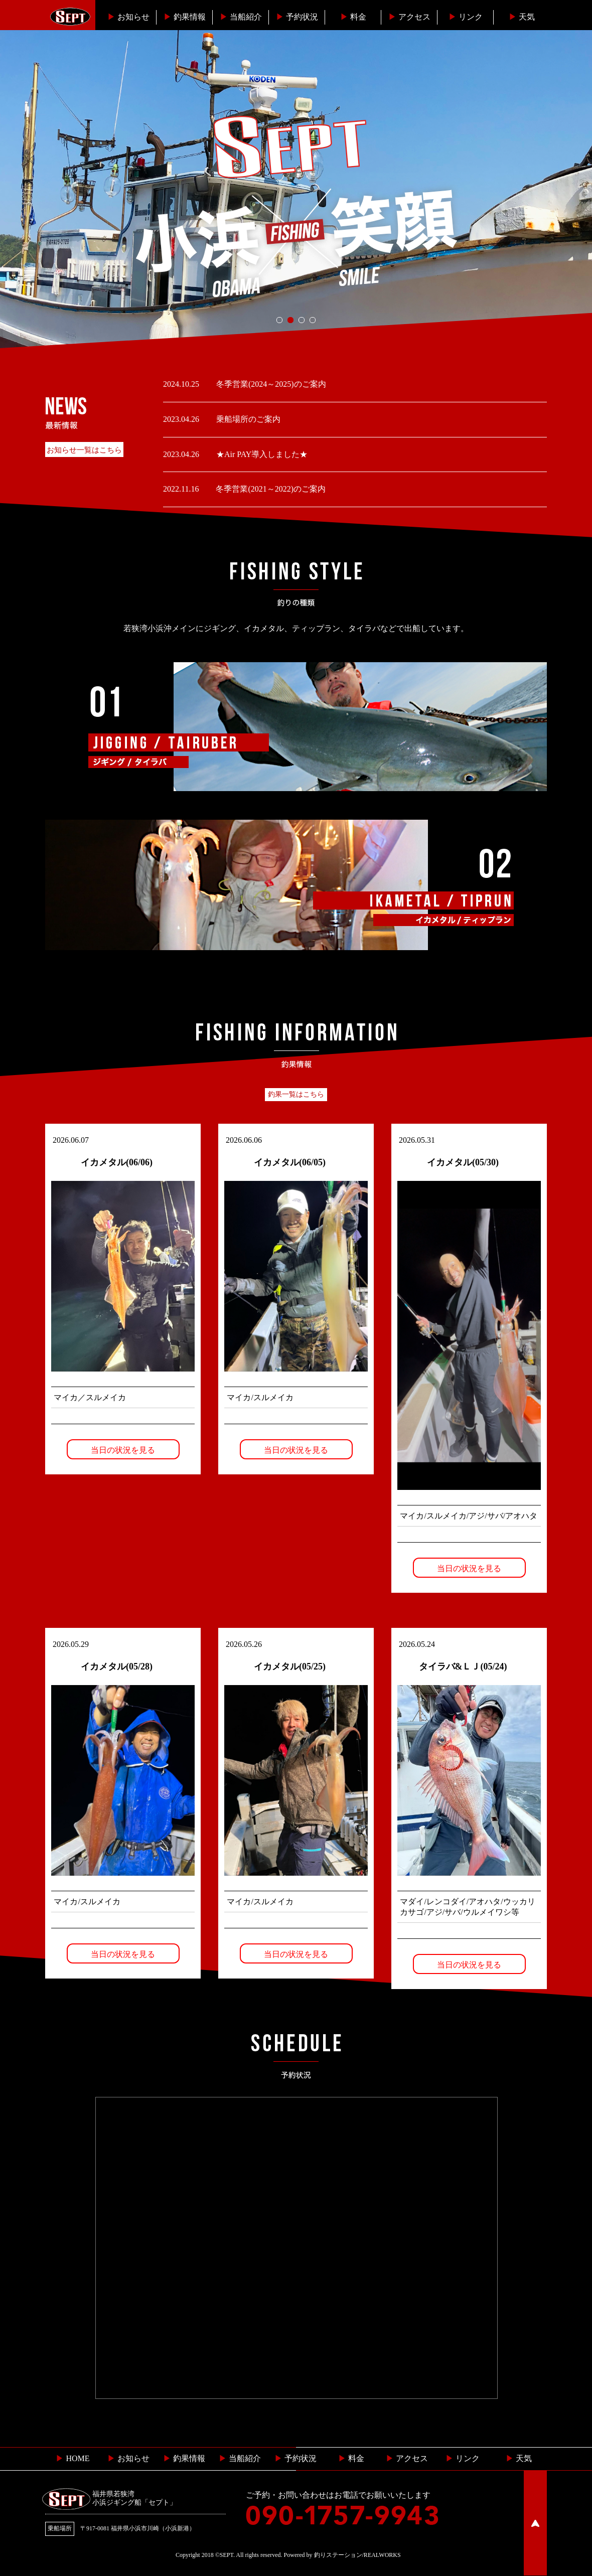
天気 (522, 17)
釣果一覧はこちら (296, 1094)
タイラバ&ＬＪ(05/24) (463, 1666)
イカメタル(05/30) (463, 1162)
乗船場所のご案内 (247, 419)
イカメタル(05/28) (117, 1666)
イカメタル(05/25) (290, 1666)
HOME (72, 2458)
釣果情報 (185, 17)
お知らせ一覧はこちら (84, 450)
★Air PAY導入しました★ (261, 454)
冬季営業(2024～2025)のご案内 (270, 384)
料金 (353, 17)
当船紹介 (241, 17)
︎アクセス (409, 17)
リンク (466, 17)
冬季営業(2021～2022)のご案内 (270, 489)
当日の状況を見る (123, 1450)
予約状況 (297, 17)
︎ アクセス (407, 2458)
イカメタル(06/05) (290, 1162)
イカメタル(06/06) (117, 1162)
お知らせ (128, 17)
